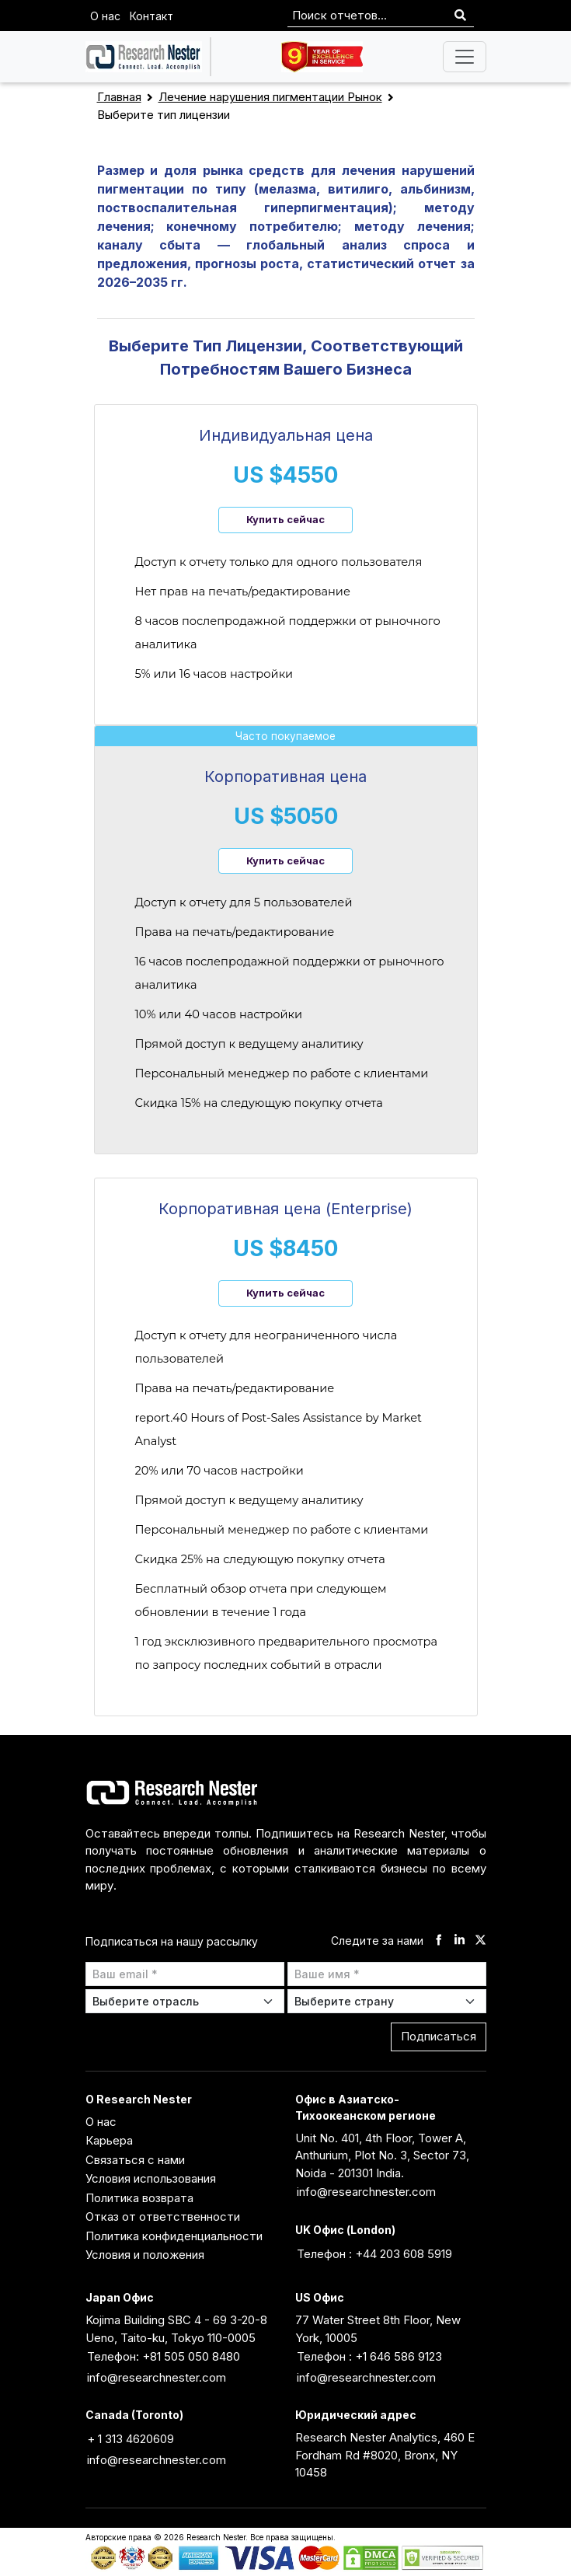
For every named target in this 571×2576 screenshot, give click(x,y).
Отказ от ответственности (162, 2216)
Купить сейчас (285, 519)
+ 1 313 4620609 (130, 2438)
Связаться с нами (135, 2159)
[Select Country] (386, 2001)
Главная (119, 96)
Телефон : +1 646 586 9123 (369, 2356)
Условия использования (150, 2178)
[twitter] (480, 1941)
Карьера (109, 2140)
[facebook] (438, 1941)
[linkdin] (459, 1941)
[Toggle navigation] (464, 56)
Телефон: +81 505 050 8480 (163, 2356)
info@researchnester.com (366, 2191)
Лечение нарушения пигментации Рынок (270, 96)
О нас (105, 16)
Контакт (151, 16)
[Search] (460, 16)
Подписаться (438, 2036)
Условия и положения (144, 2254)
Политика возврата (139, 2197)
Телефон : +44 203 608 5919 (374, 2253)
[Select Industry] (184, 2001)
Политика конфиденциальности (174, 2236)
